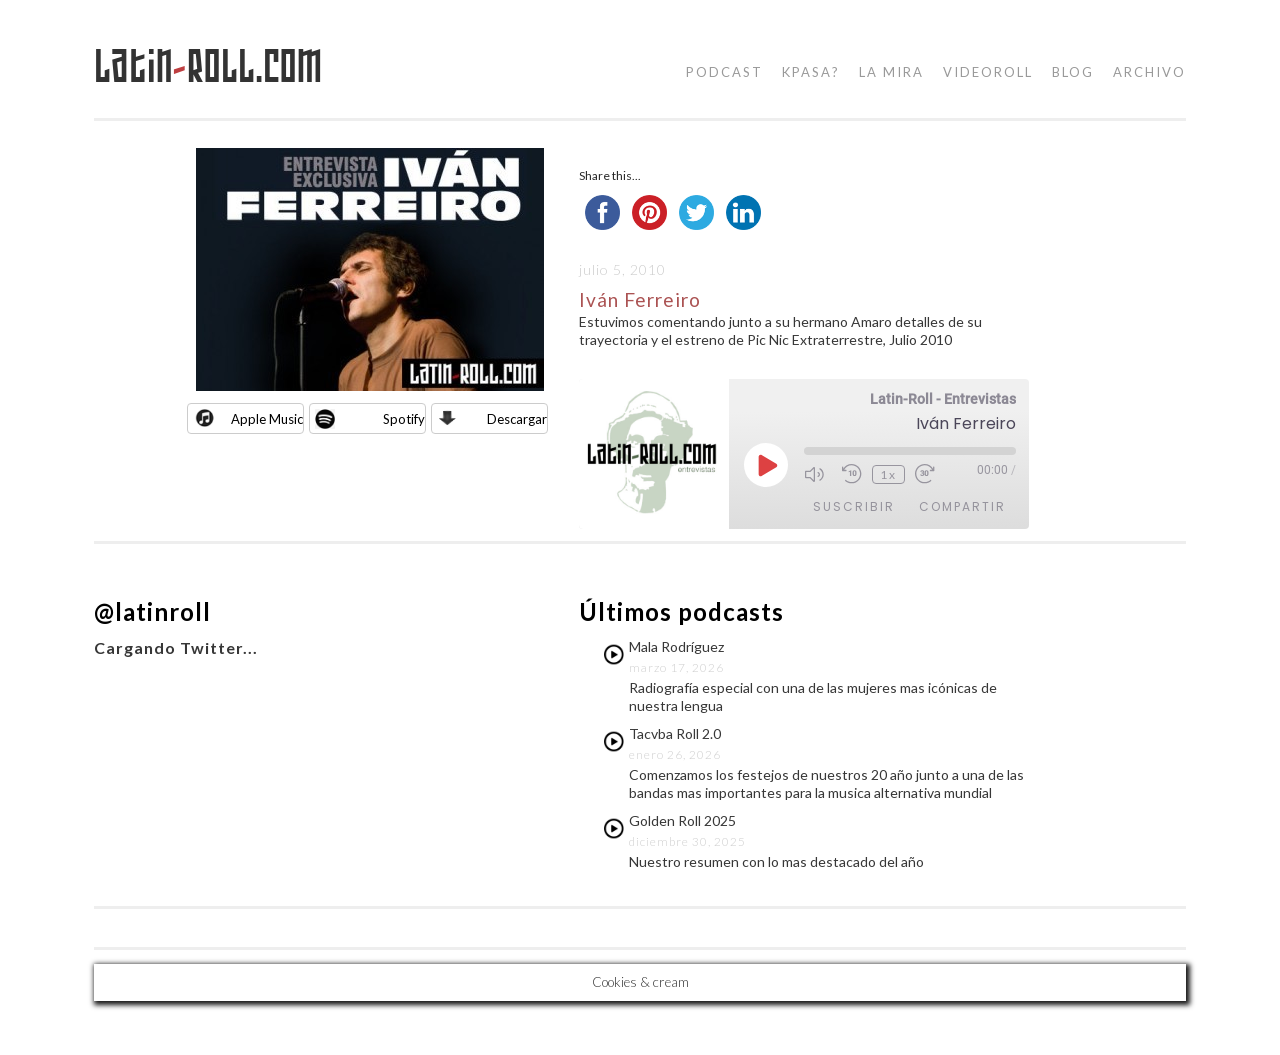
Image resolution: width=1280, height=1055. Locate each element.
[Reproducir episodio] (766, 465)
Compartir (962, 506)
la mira (891, 72)
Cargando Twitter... (176, 647)
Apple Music (267, 419)
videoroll (988, 72)
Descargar (517, 419)
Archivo (1149, 72)
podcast (724, 72)
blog (1073, 72)
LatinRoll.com (208, 66)
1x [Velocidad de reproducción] (888, 474)
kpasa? (811, 72)
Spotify (404, 419)
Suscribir (854, 506)
